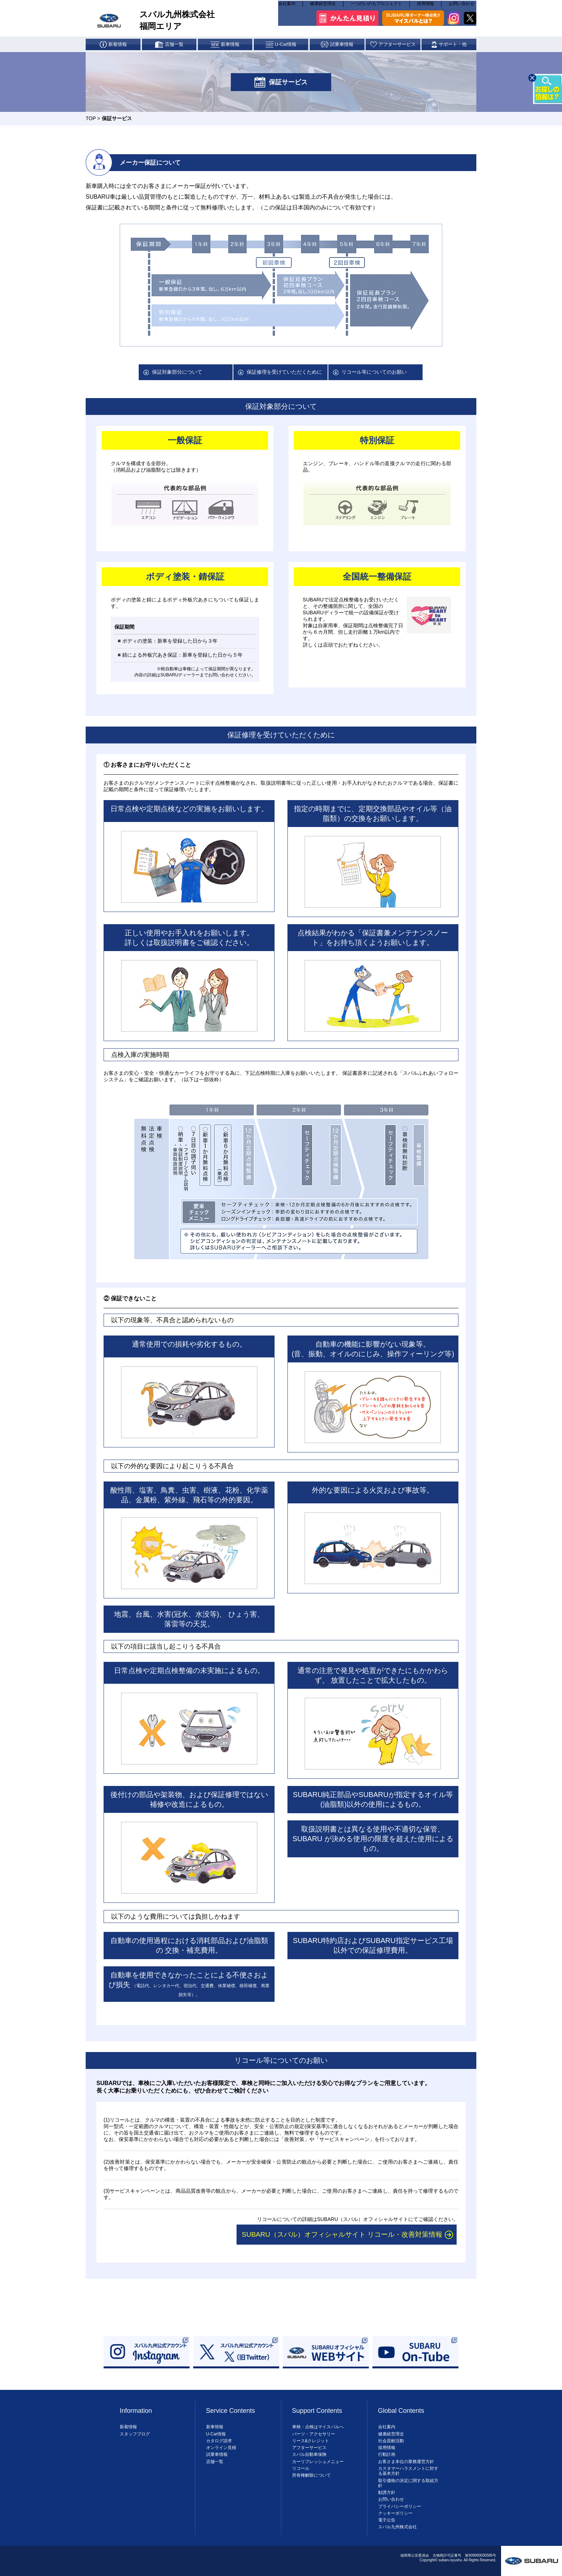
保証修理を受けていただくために (284, 372)
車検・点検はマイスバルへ (318, 2426)
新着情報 (128, 2426)
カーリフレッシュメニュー (318, 2461)
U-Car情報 (216, 2433)
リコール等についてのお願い (374, 372)
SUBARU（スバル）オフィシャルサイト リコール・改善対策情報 (342, 2234)
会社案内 (286, 7)
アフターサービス (309, 2447)
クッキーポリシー (395, 2513)
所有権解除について (311, 2475)
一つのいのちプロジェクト (376, 7)
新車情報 (214, 2426)
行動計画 (386, 2454)
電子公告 (386, 2520)
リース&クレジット (310, 2440)
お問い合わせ (462, 7)
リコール (300, 2468)
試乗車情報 (217, 2454)
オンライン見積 (221, 2447)
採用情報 (425, 7)
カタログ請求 (219, 2440)
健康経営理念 (323, 7)
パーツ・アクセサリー (313, 2433)
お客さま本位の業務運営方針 (406, 2461)
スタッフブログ (135, 2433)
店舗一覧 (214, 2461)
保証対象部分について (177, 372)
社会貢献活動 (391, 2440)
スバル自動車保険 (309, 2454)
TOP (91, 118)
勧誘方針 (386, 2492)
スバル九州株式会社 (397, 2526)
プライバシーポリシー (399, 2506)
